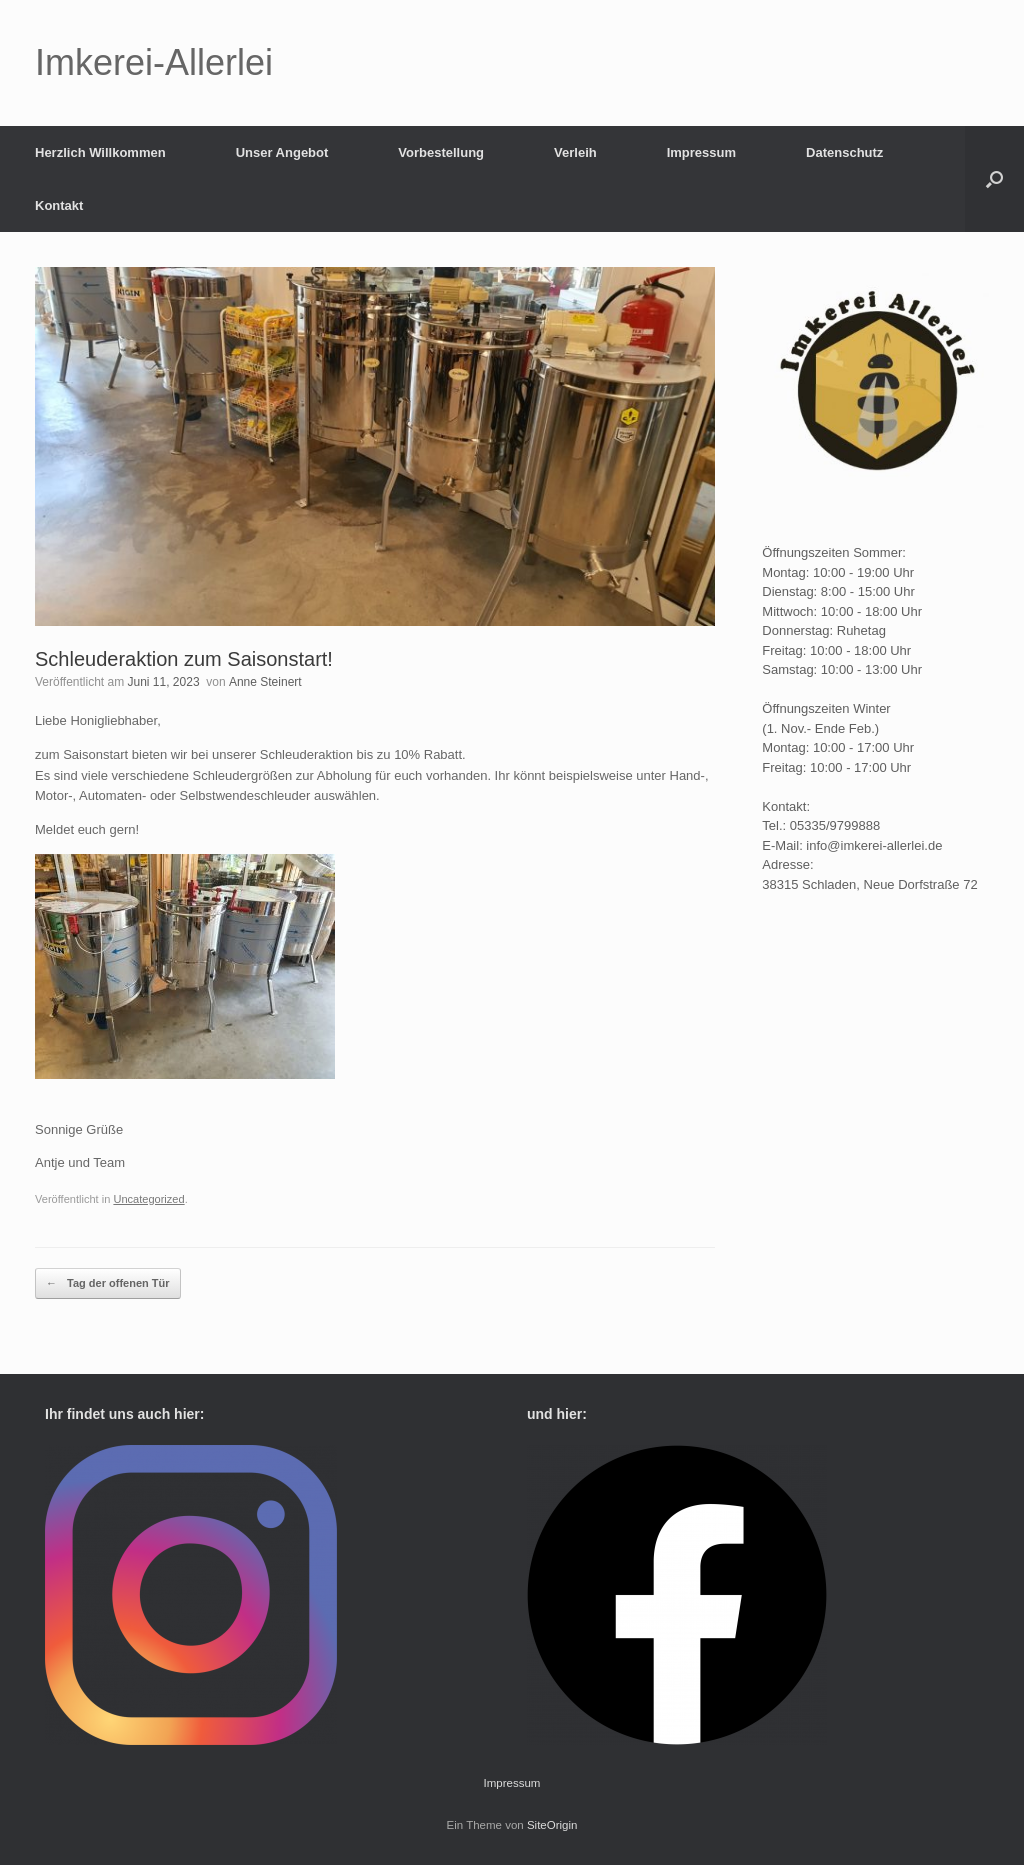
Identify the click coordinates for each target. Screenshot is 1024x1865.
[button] (994, 179)
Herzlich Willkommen (100, 152)
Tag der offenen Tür (108, 1283)
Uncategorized (148, 1199)
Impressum (701, 152)
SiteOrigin (552, 1825)
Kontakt (59, 205)
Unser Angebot (282, 152)
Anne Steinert (265, 682)
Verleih (575, 152)
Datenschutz (844, 152)
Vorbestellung (441, 152)
